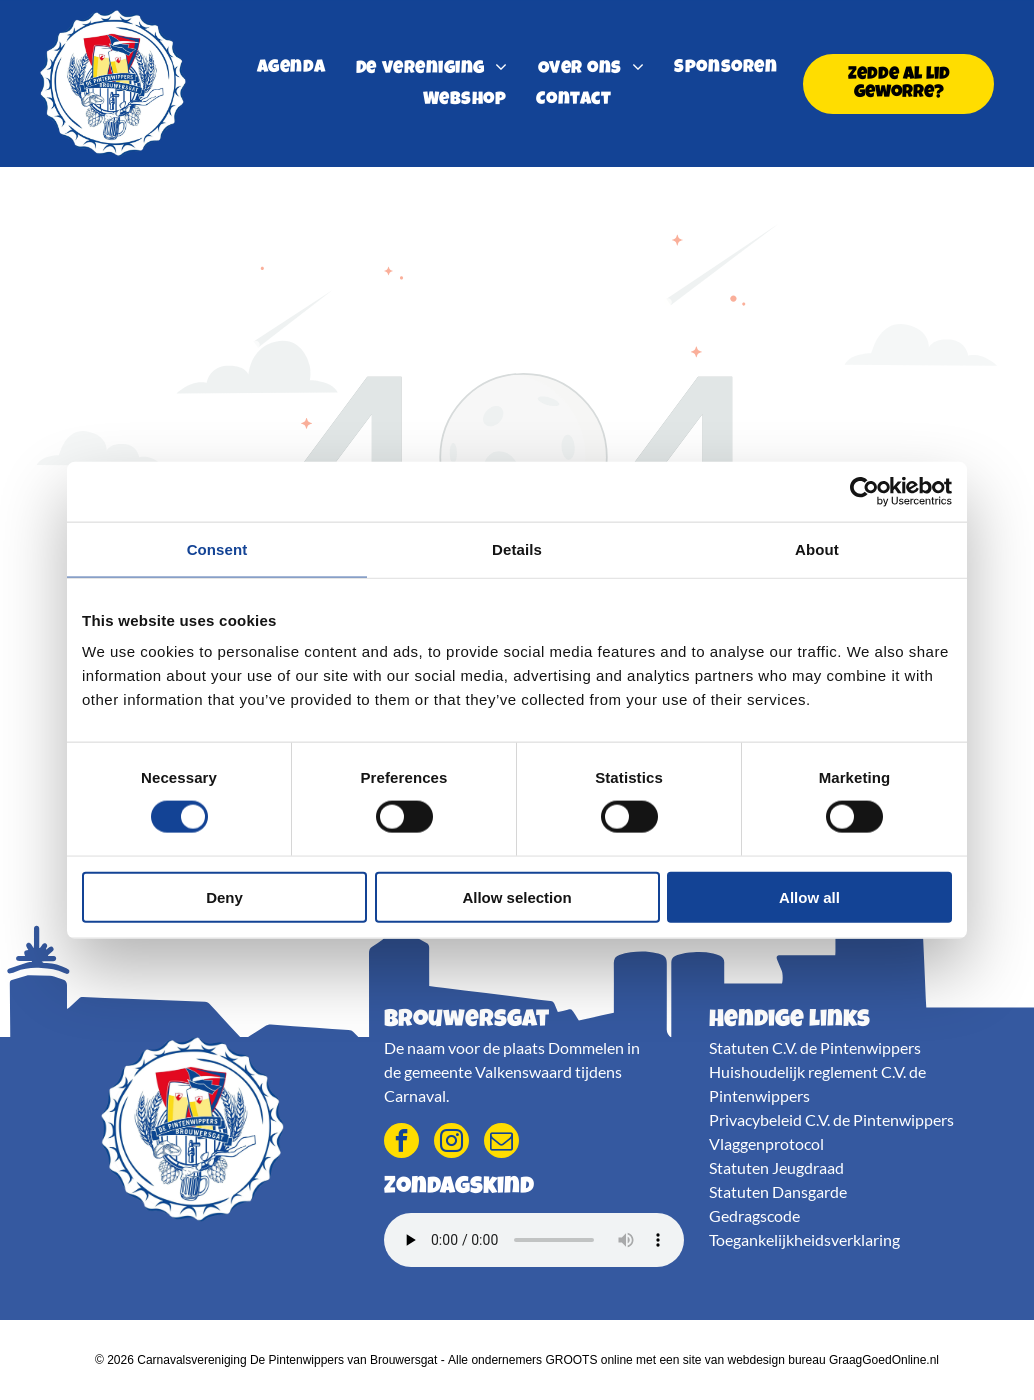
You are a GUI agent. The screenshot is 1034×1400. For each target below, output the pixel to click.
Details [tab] (517, 548)
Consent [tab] (217, 548)
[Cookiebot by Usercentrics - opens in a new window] (864, 491)
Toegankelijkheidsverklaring (804, 1239)
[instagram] (451, 1143)
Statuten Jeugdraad (776, 1167)
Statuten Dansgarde (778, 1191)
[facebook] (401, 1143)
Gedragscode (754, 1215)
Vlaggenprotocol (766, 1143)
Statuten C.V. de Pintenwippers (815, 1047)
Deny (224, 896)
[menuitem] (291, 68)
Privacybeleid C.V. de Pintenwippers (831, 1119)
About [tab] (817, 548)
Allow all (809, 896)
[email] (501, 1143)
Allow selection (516, 896)
